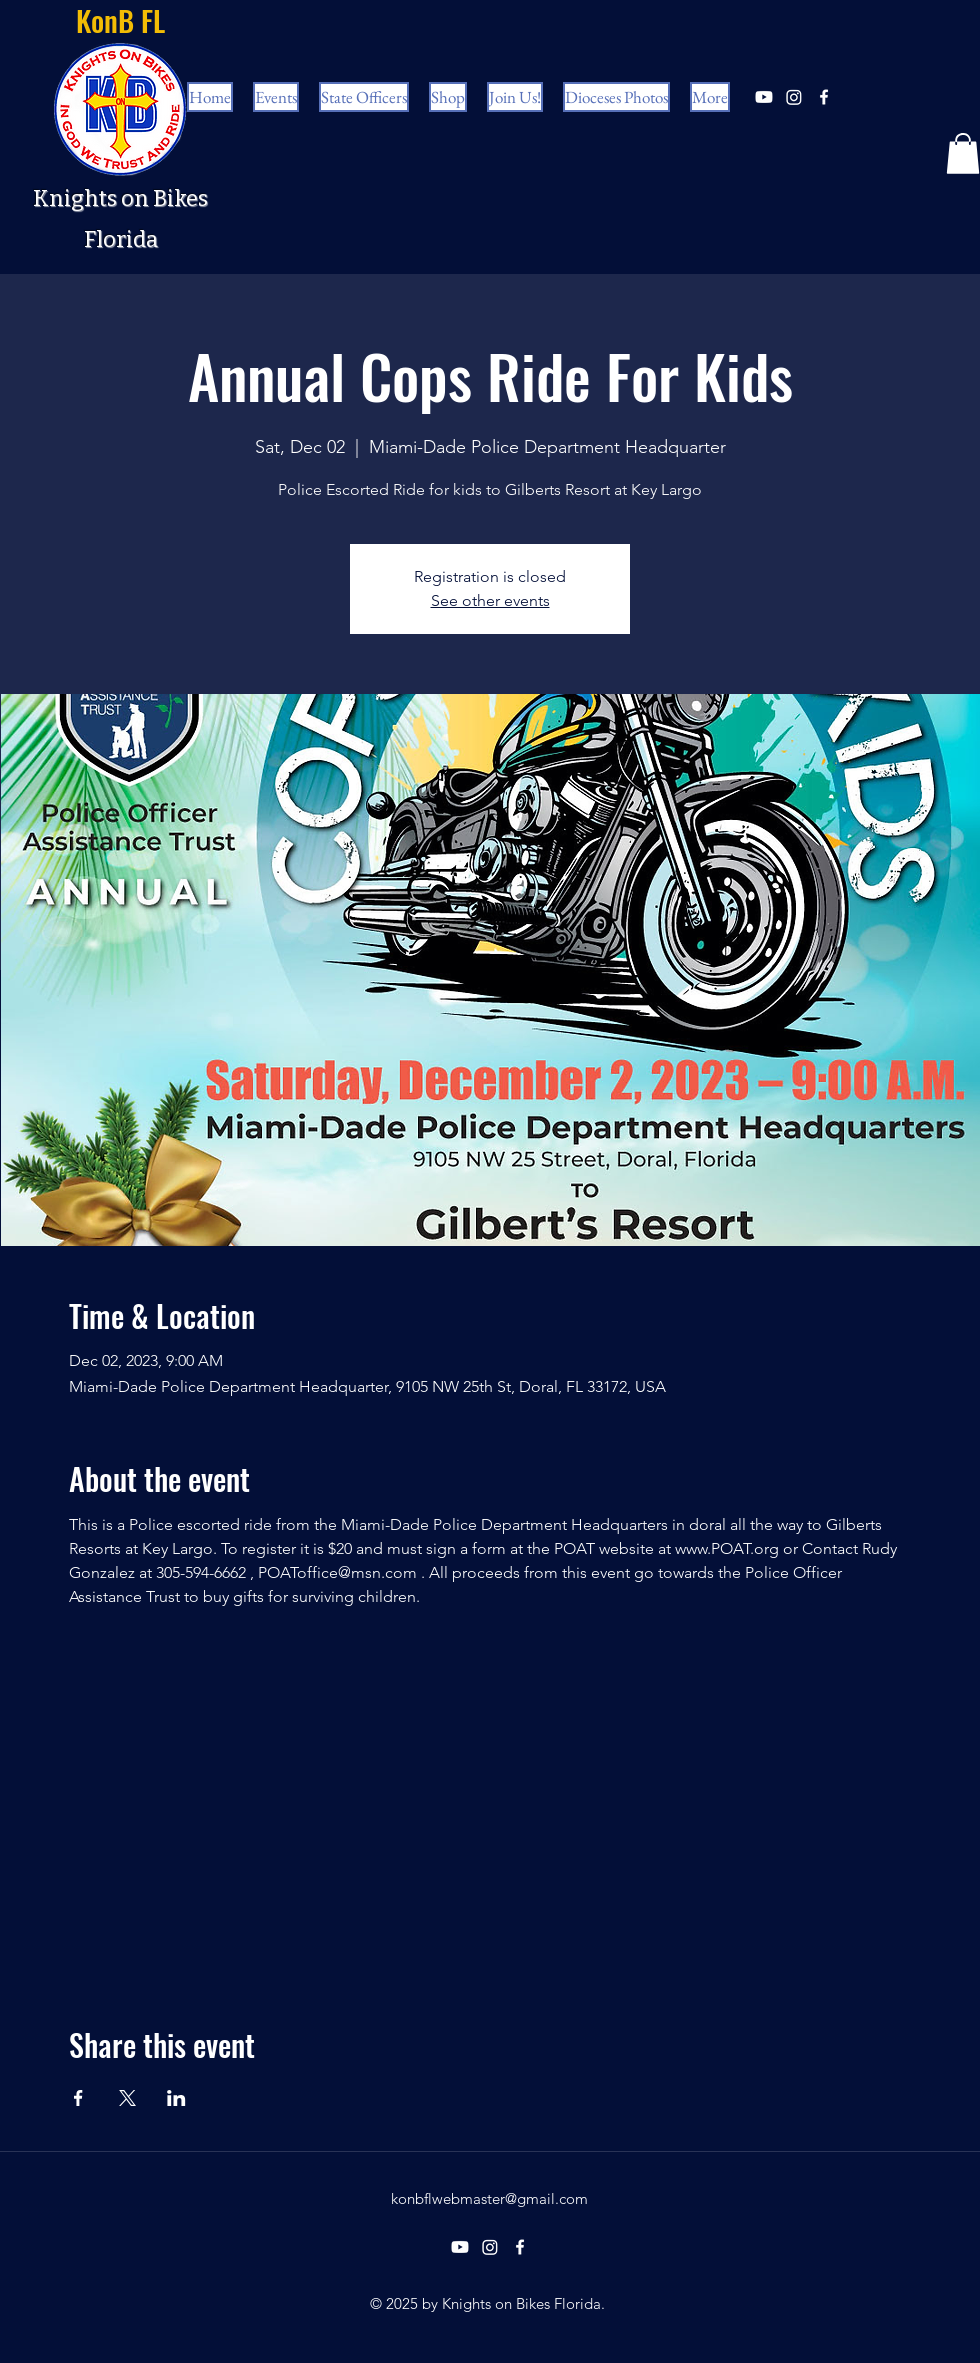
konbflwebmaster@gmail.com (489, 2198)
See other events (490, 600)
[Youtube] (764, 97)
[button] (963, 153)
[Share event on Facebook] (78, 2098)
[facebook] (824, 97)
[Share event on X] (127, 2098)
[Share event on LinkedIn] (176, 2098)
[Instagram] (794, 97)
